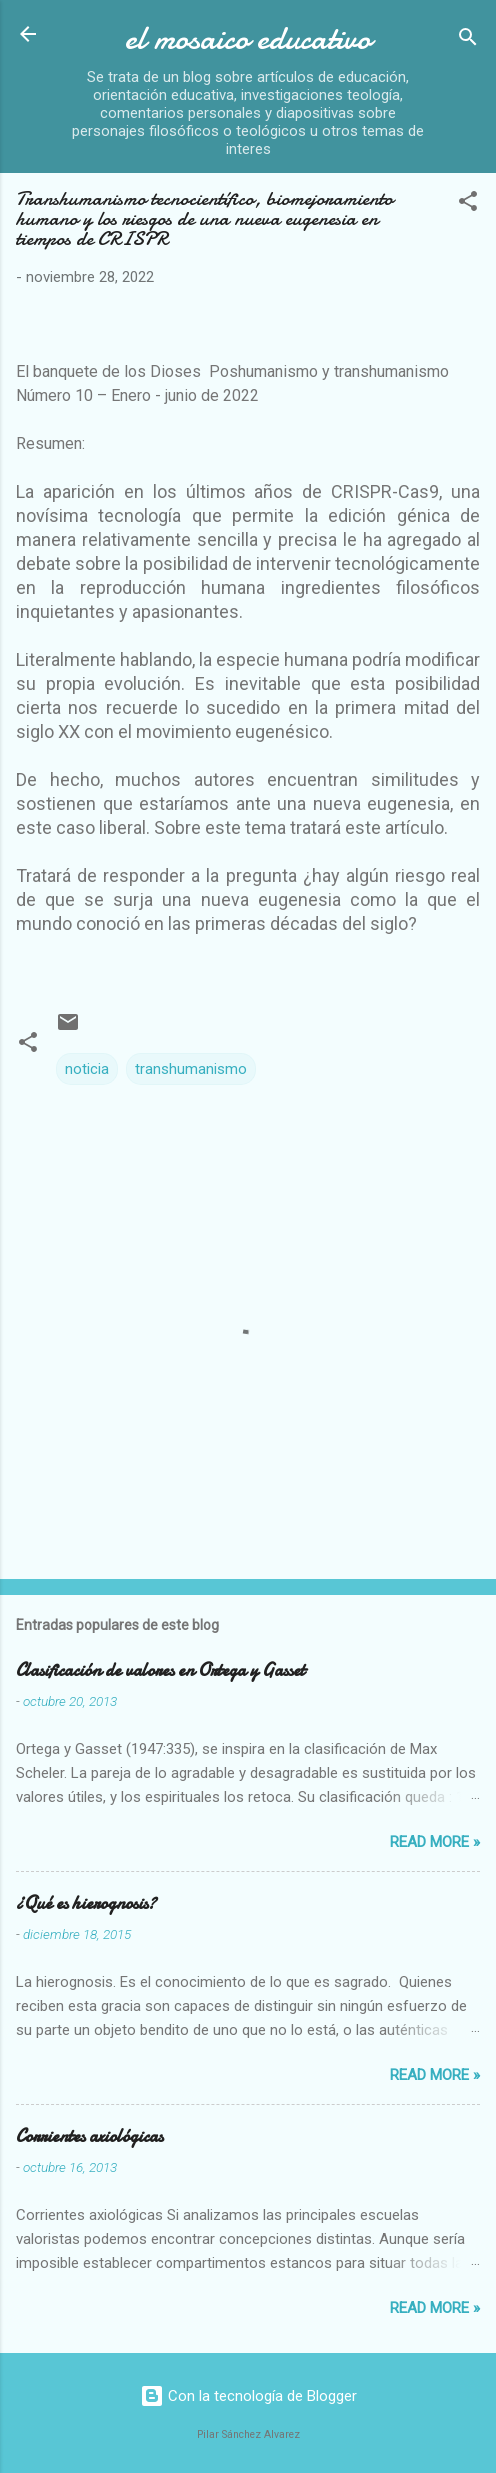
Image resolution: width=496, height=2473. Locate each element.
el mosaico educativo (248, 38)
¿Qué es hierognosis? (86, 1903)
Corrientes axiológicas (89, 2136)
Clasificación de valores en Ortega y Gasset (160, 1670)
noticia (87, 1069)
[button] (468, 204)
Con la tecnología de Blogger (248, 2396)
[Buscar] (468, 40)
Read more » (435, 1842)
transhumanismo (191, 1069)
